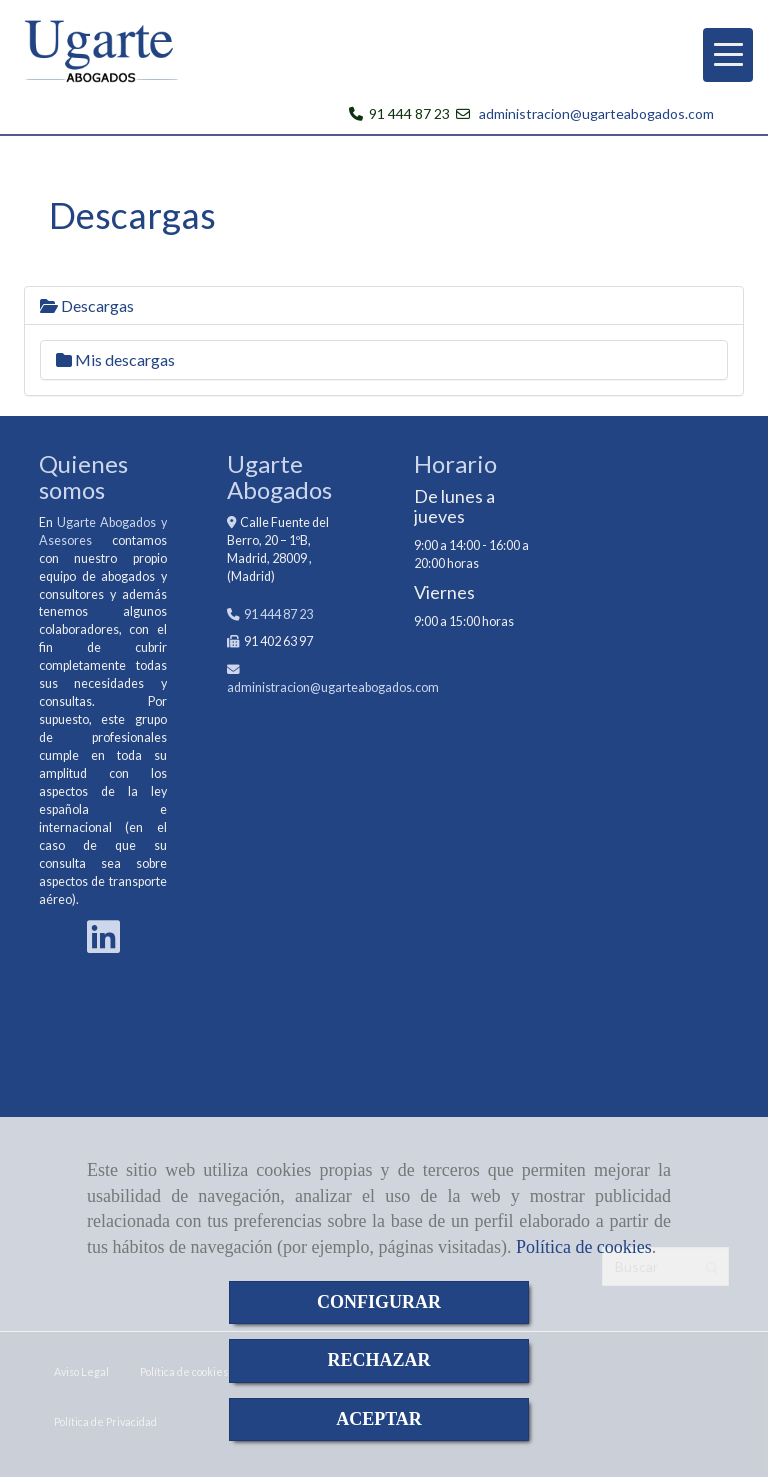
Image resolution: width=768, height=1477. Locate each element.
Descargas (87, 305)
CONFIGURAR (379, 1302)
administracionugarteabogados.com (333, 687)
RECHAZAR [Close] (378, 1360)
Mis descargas (115, 359)
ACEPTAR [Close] (379, 1419)
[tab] (384, 306)
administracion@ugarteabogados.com (596, 113)
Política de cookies (584, 1247)
